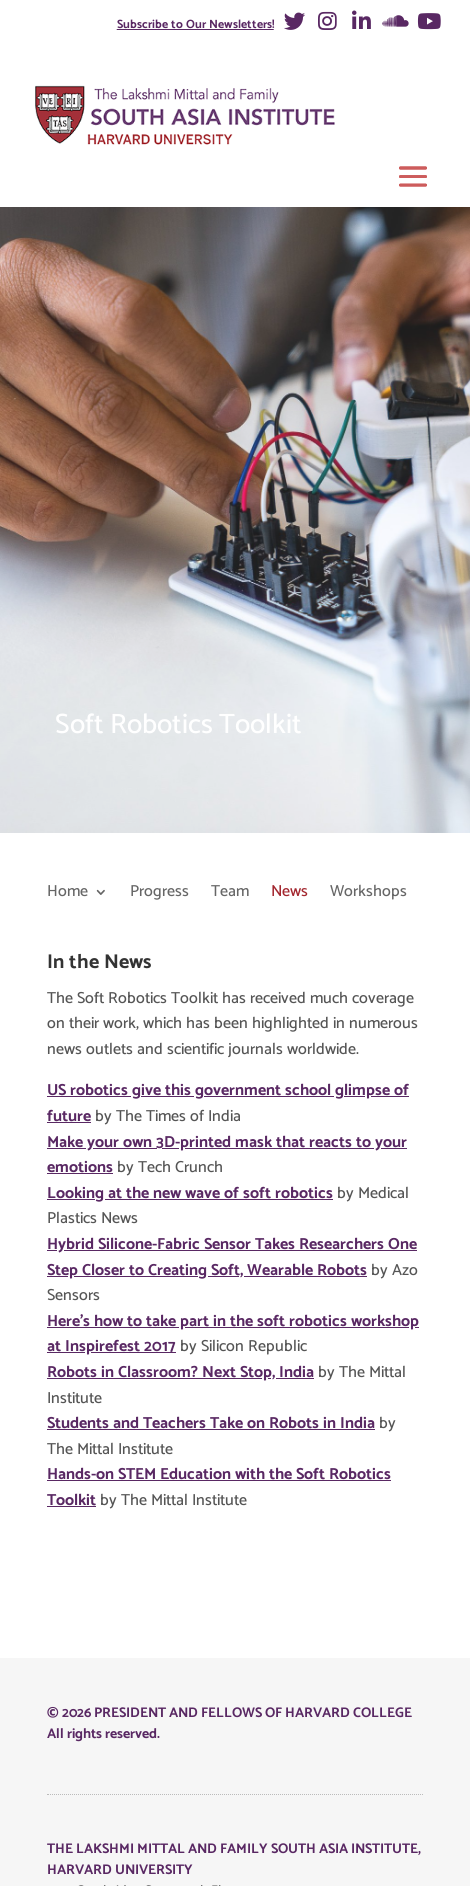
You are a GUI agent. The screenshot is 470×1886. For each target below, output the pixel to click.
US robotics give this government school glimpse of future (228, 1103)
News (289, 893)
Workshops (368, 893)
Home (67, 893)
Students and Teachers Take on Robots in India (211, 1423)
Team (230, 893)
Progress (159, 893)
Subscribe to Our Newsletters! (195, 24)
